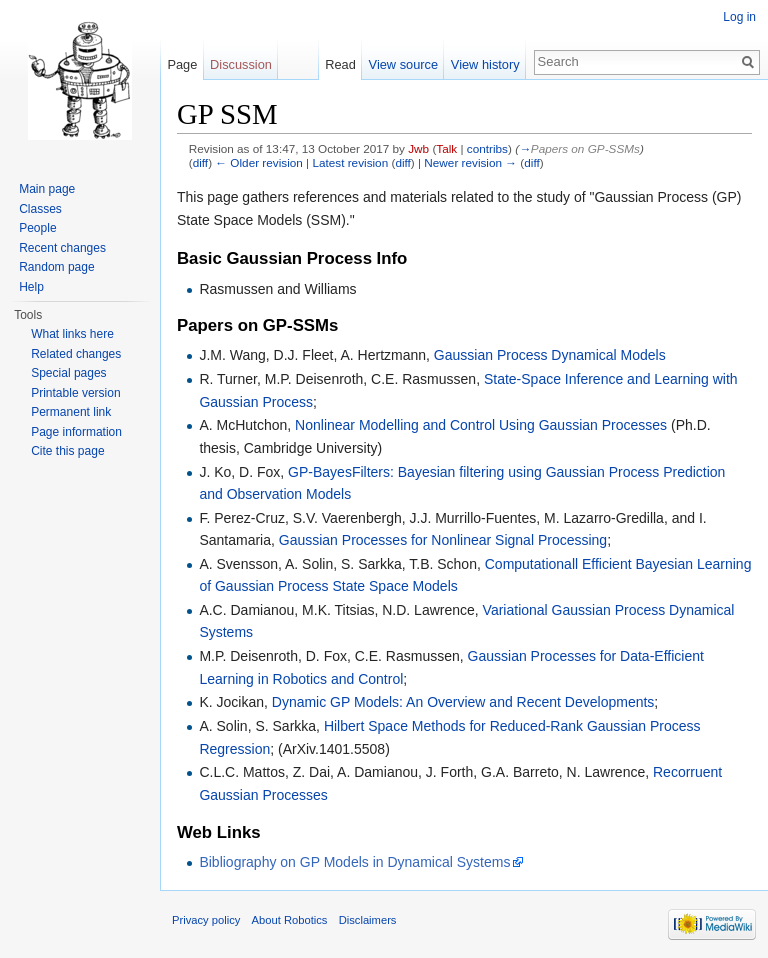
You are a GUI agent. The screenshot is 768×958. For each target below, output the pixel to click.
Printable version (75, 393)
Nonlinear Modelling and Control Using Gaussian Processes (481, 425)
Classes (40, 209)
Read (340, 64)
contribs (487, 148)
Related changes (76, 354)
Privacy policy (206, 920)
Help (31, 287)
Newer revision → (470, 162)
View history (485, 64)
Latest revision (350, 162)
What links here (72, 334)
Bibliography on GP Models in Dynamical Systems (354, 862)
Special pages (68, 373)
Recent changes (62, 248)
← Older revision (259, 162)
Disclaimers (368, 920)
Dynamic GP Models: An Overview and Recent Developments (463, 702)
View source (403, 64)
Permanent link (71, 412)
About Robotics (290, 920)
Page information (76, 432)
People (37, 228)
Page (182, 64)
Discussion (241, 64)
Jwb (418, 148)
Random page (56, 267)
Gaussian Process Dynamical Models (550, 355)
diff (200, 162)
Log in (739, 17)
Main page (47, 189)
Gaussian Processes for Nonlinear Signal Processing (443, 540)
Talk (446, 148)
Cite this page (67, 451)
